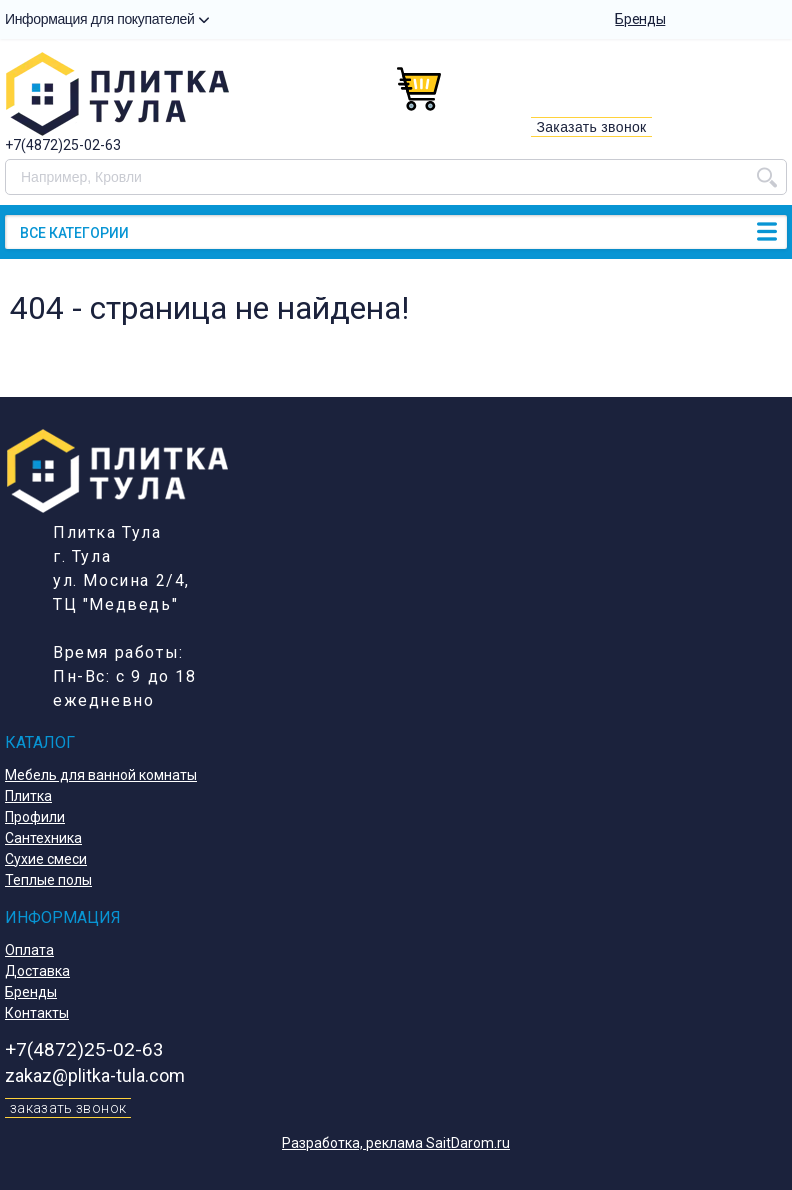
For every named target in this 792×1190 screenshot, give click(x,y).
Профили (35, 817)
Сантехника (43, 838)
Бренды (640, 19)
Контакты (37, 1013)
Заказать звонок (591, 127)
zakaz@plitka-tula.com (95, 1075)
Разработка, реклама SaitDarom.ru (396, 1143)
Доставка (37, 971)
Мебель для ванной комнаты (101, 775)
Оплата (29, 950)
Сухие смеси (46, 859)
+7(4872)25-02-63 (63, 145)
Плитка (28, 796)
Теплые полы (48, 880)
